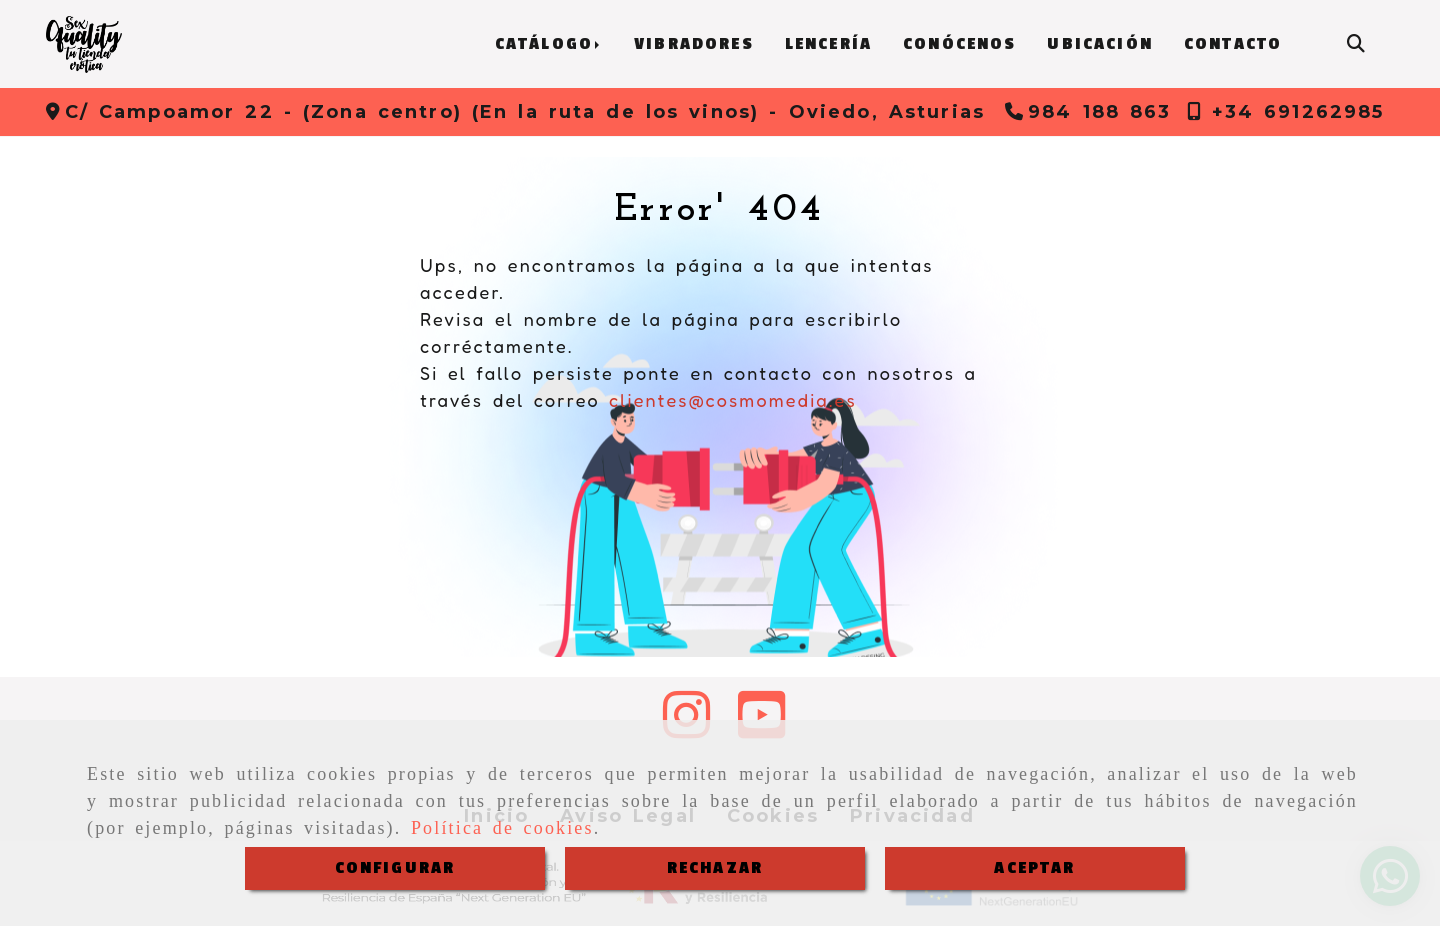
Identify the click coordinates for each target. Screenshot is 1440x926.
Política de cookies (502, 828)
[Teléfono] (1088, 112)
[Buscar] (1356, 44)
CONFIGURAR (395, 868)
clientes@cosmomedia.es (733, 400)
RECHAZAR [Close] (715, 868)
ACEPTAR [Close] (1034, 868)
